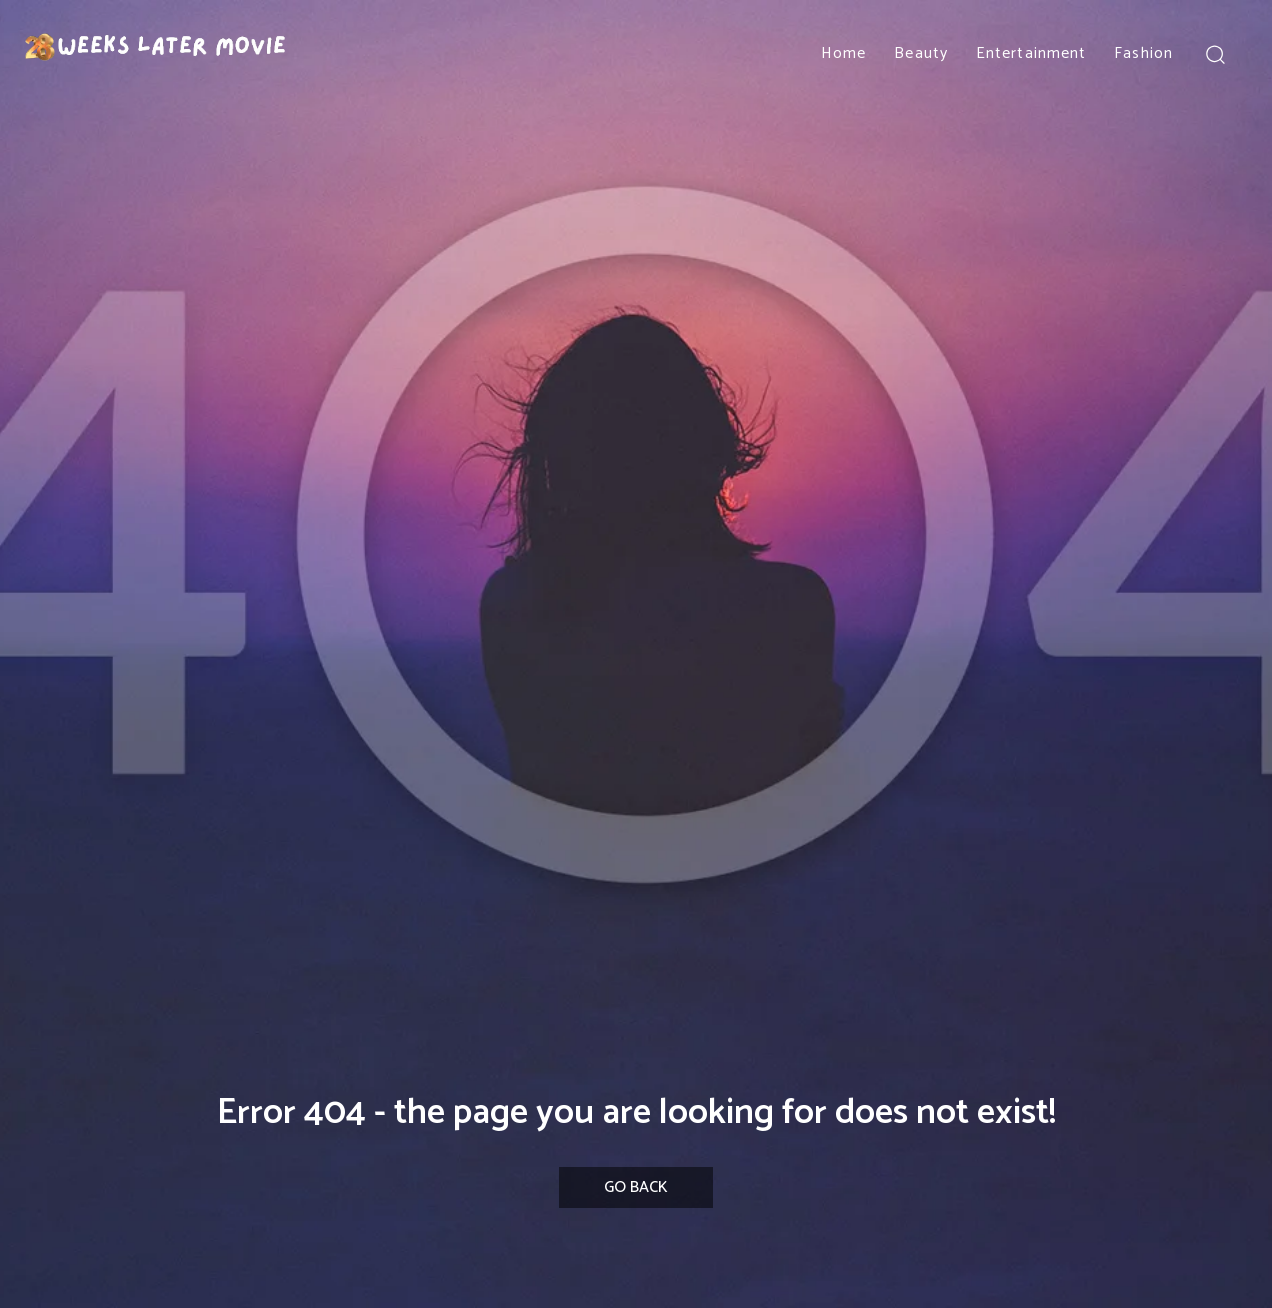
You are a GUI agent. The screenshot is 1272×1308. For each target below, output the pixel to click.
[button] (1214, 53)
